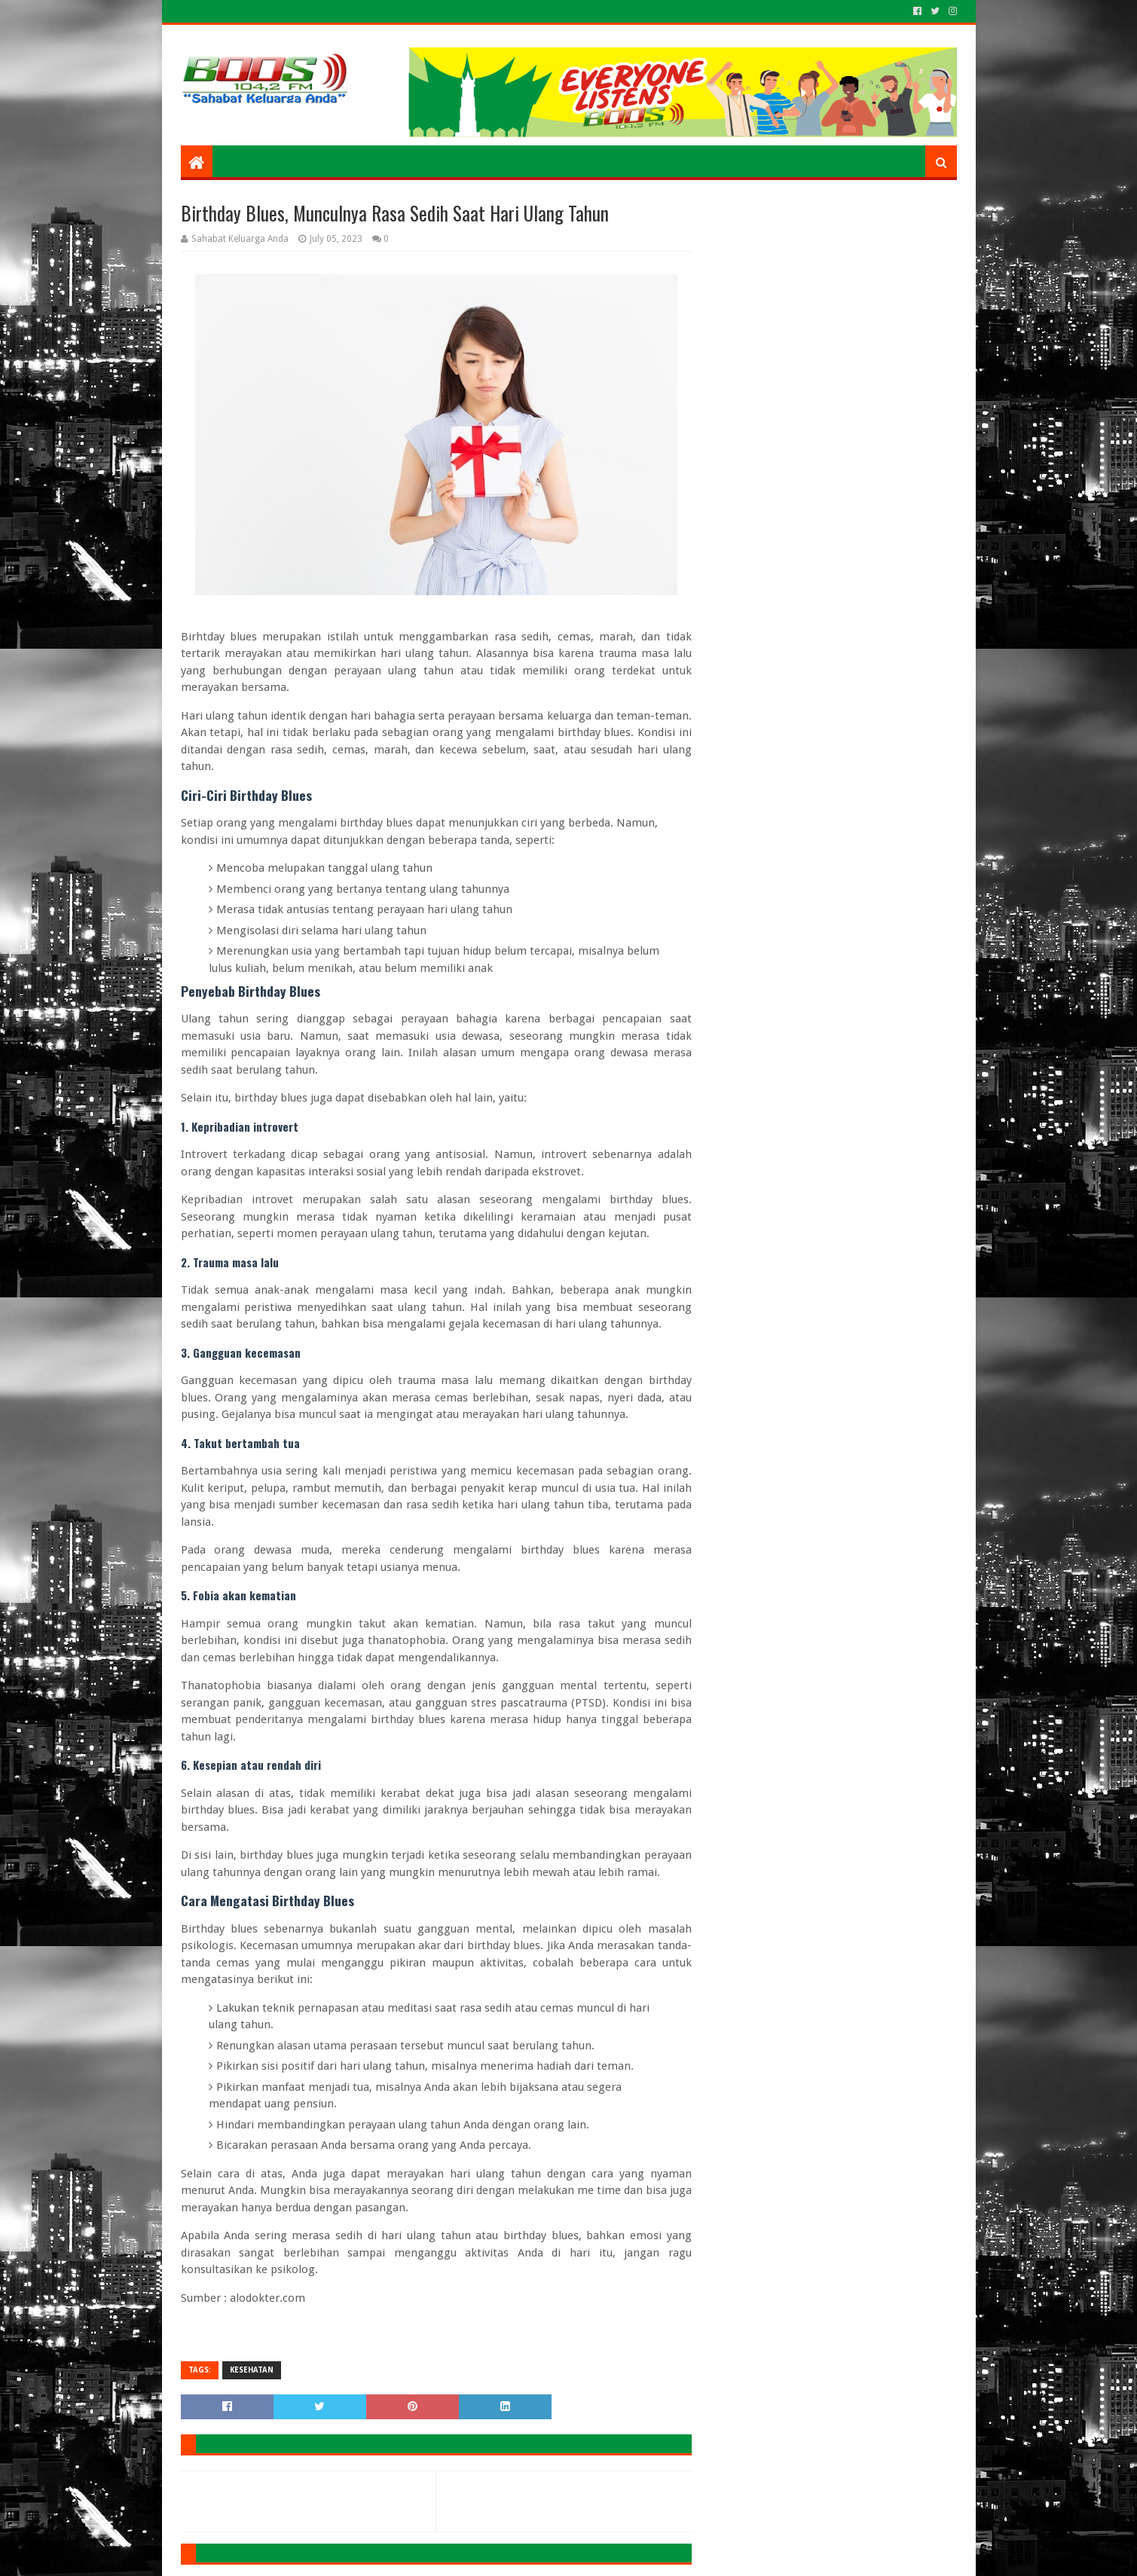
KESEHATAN (252, 2370)
